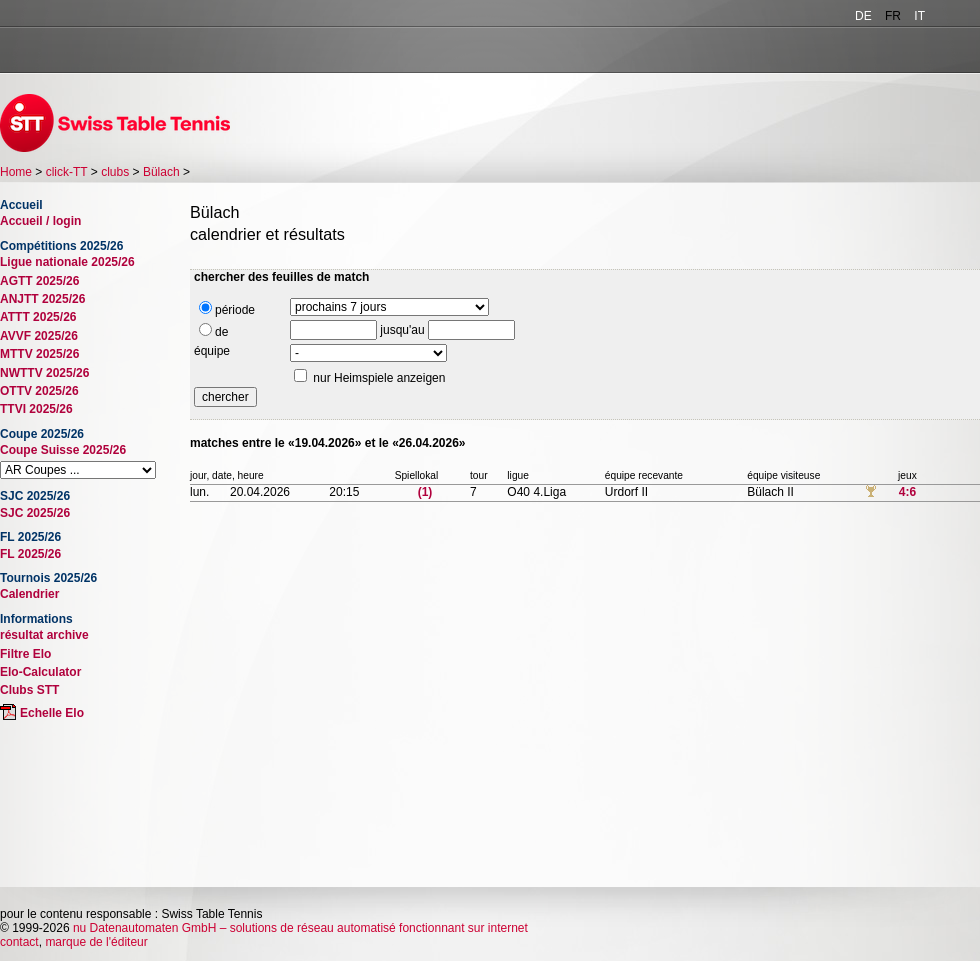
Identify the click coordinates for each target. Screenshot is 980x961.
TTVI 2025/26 (36, 409)
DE (863, 16)
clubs (115, 172)
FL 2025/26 (30, 554)
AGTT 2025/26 (39, 281)
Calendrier (29, 594)
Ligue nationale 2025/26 (67, 262)
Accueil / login (40, 221)
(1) (425, 492)
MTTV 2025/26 (39, 354)
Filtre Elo (25, 654)
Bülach (161, 172)
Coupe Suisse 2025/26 (63, 450)
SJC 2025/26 (35, 513)
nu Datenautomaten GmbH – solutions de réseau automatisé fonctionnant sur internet (300, 928)
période (227, 309)
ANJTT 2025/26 (42, 299)
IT (919, 16)
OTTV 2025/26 (39, 391)
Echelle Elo (52, 713)
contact (19, 942)
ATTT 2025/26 (38, 317)
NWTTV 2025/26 (44, 373)
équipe (212, 351)
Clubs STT (29, 690)
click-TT (67, 172)
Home (16, 172)
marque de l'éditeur (96, 942)
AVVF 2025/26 (39, 336)
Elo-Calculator (40, 672)
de (213, 331)
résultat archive (44, 635)
